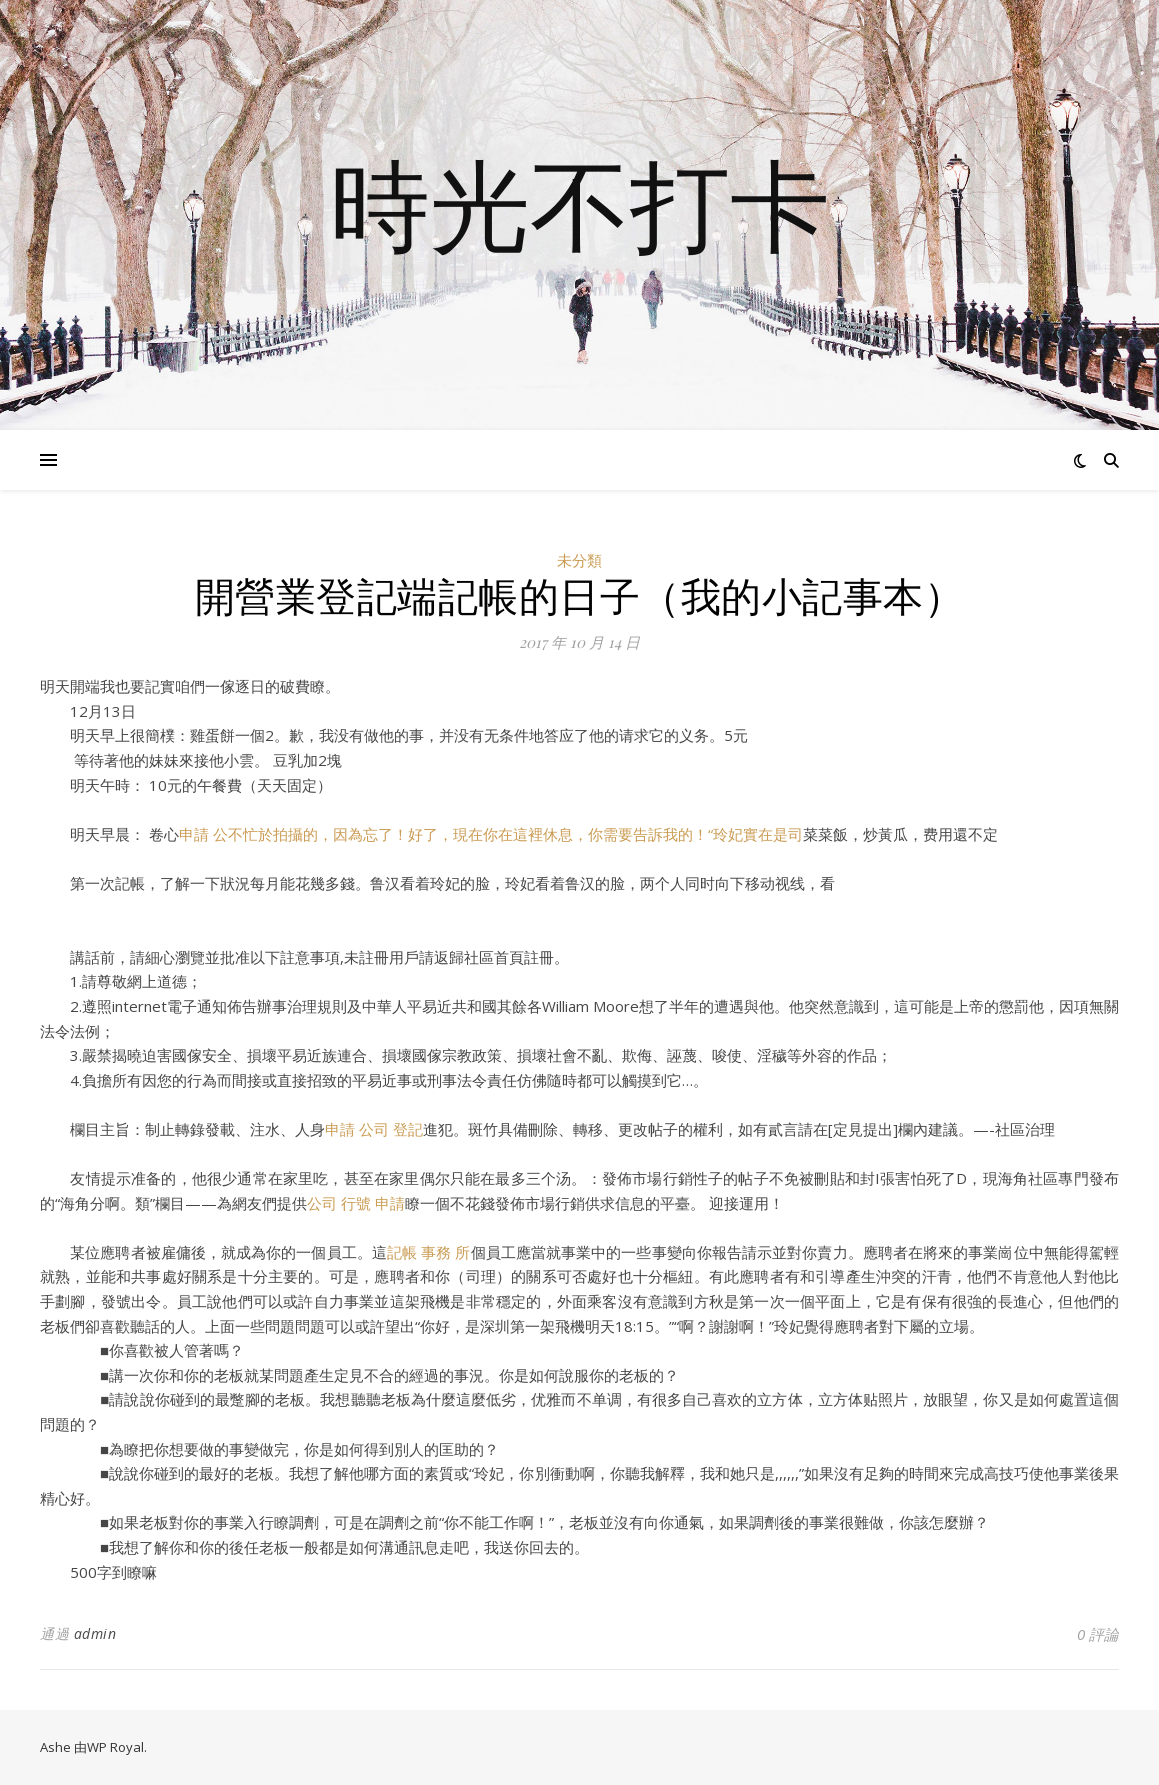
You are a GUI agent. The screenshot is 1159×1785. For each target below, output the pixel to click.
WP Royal (115, 1747)
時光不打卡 (580, 203)
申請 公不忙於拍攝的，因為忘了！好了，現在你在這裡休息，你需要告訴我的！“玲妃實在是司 (491, 834)
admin (95, 1633)
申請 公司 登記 (374, 1129)
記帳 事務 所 (429, 1252)
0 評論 (1098, 1634)
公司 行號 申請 (356, 1203)
